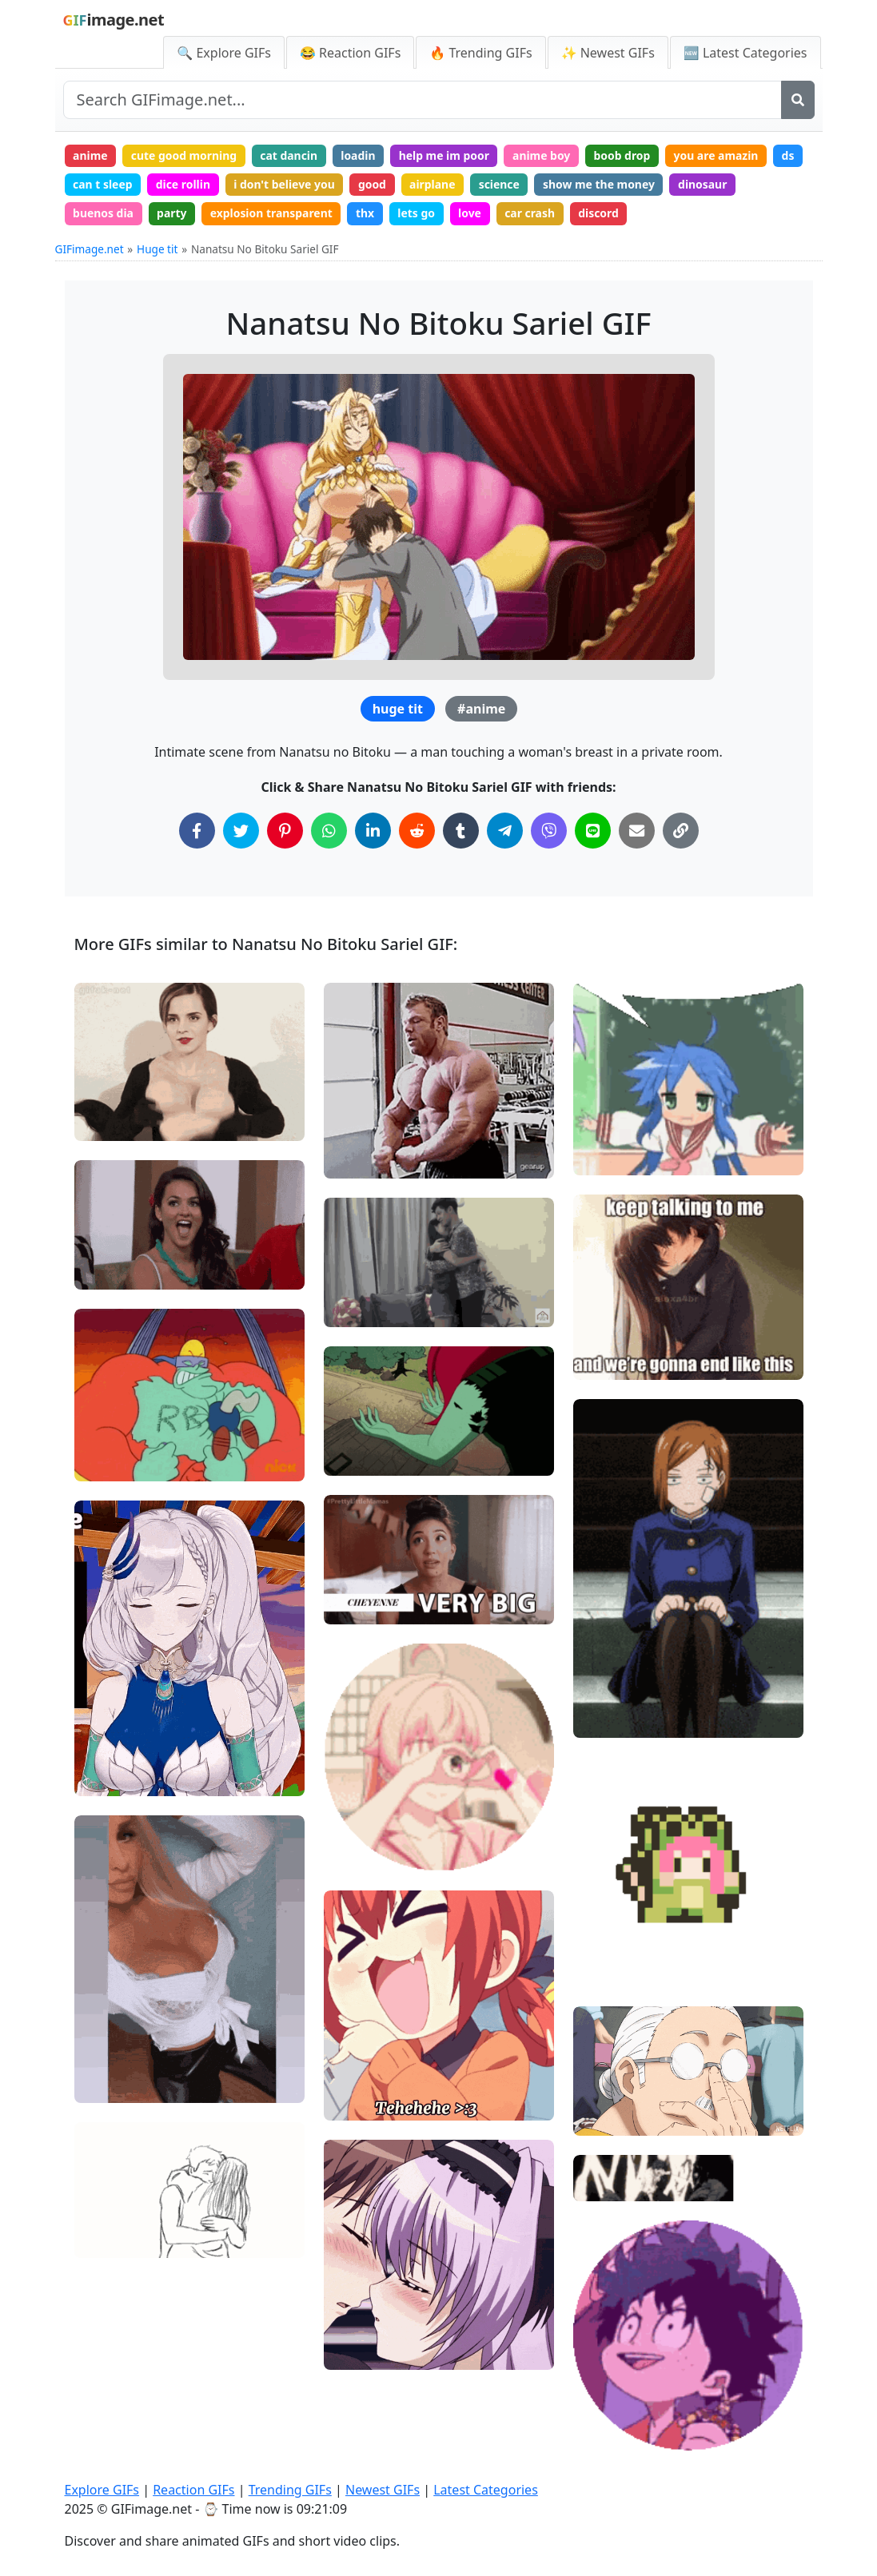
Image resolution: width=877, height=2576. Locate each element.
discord (603, 213)
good (375, 184)
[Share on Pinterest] (285, 831)
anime (90, 155)
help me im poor (446, 155)
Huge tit (157, 249)
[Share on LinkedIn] (373, 831)
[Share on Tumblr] (461, 831)
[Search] (798, 100)
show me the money (603, 184)
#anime (481, 709)
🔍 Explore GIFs (224, 53)
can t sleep (103, 184)
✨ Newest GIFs (608, 53)
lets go (419, 213)
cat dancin (290, 155)
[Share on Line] (593, 831)
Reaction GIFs (193, 2489)
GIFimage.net (89, 249)
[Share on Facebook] (197, 831)
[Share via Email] (637, 831)
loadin (360, 155)
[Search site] (422, 100)
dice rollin (184, 184)
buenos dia (103, 213)
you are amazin (721, 155)
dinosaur (707, 184)
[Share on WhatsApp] (329, 831)
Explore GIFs (102, 2489)
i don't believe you (286, 184)
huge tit (398, 709)
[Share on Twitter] (241, 831)
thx (367, 213)
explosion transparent (272, 213)
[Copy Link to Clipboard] (681, 831)
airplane (436, 184)
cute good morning (185, 155)
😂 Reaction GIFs (350, 53)
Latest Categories (485, 2489)
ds (793, 155)
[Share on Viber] (549, 831)
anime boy (545, 155)
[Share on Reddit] (417, 831)
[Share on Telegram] (505, 831)
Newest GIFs (382, 2489)
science (502, 184)
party (172, 213)
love (472, 213)
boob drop (626, 155)
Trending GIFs (290, 2489)
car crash (533, 213)
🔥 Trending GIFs (480, 53)
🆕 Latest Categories (745, 53)
